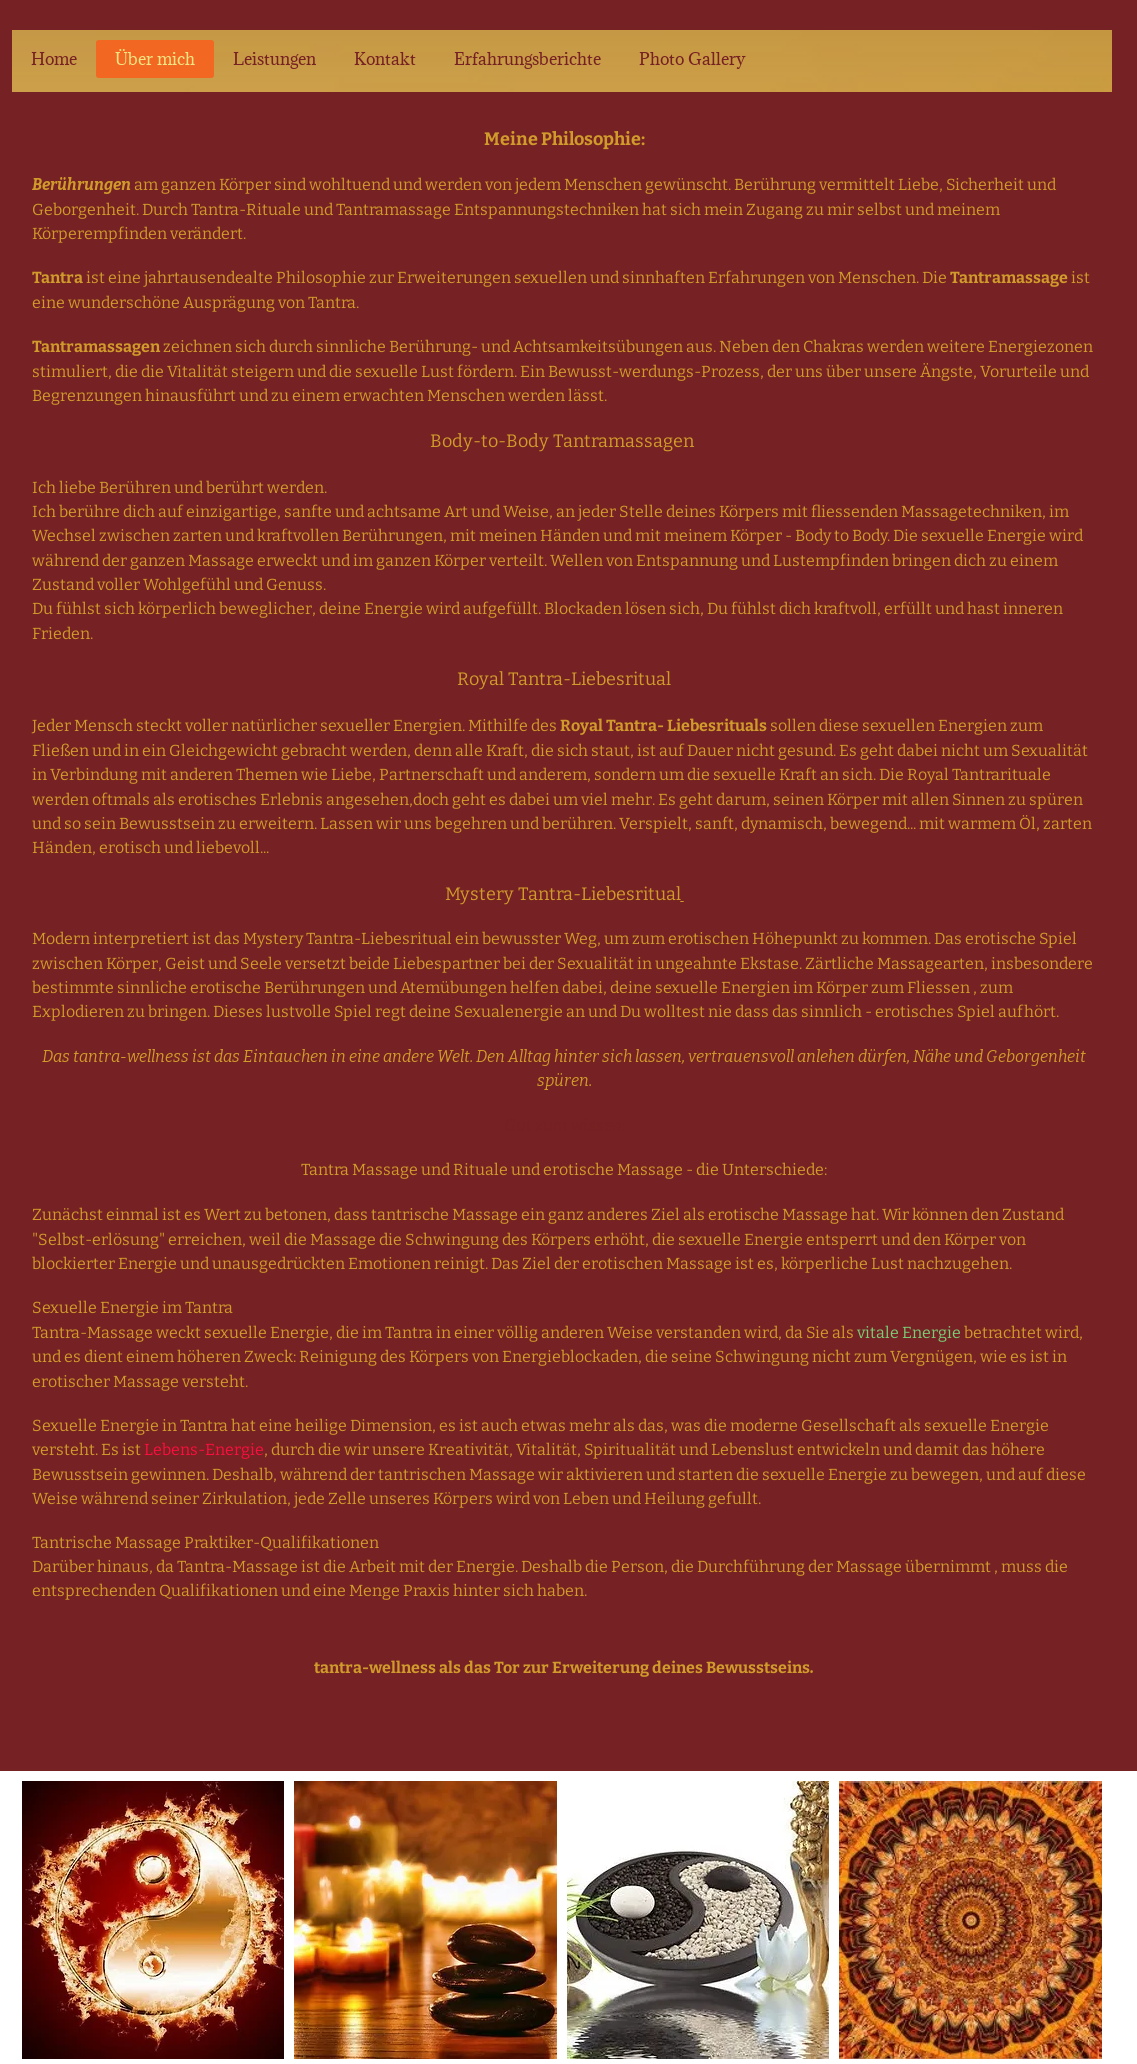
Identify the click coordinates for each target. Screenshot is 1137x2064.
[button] (153, 1920)
